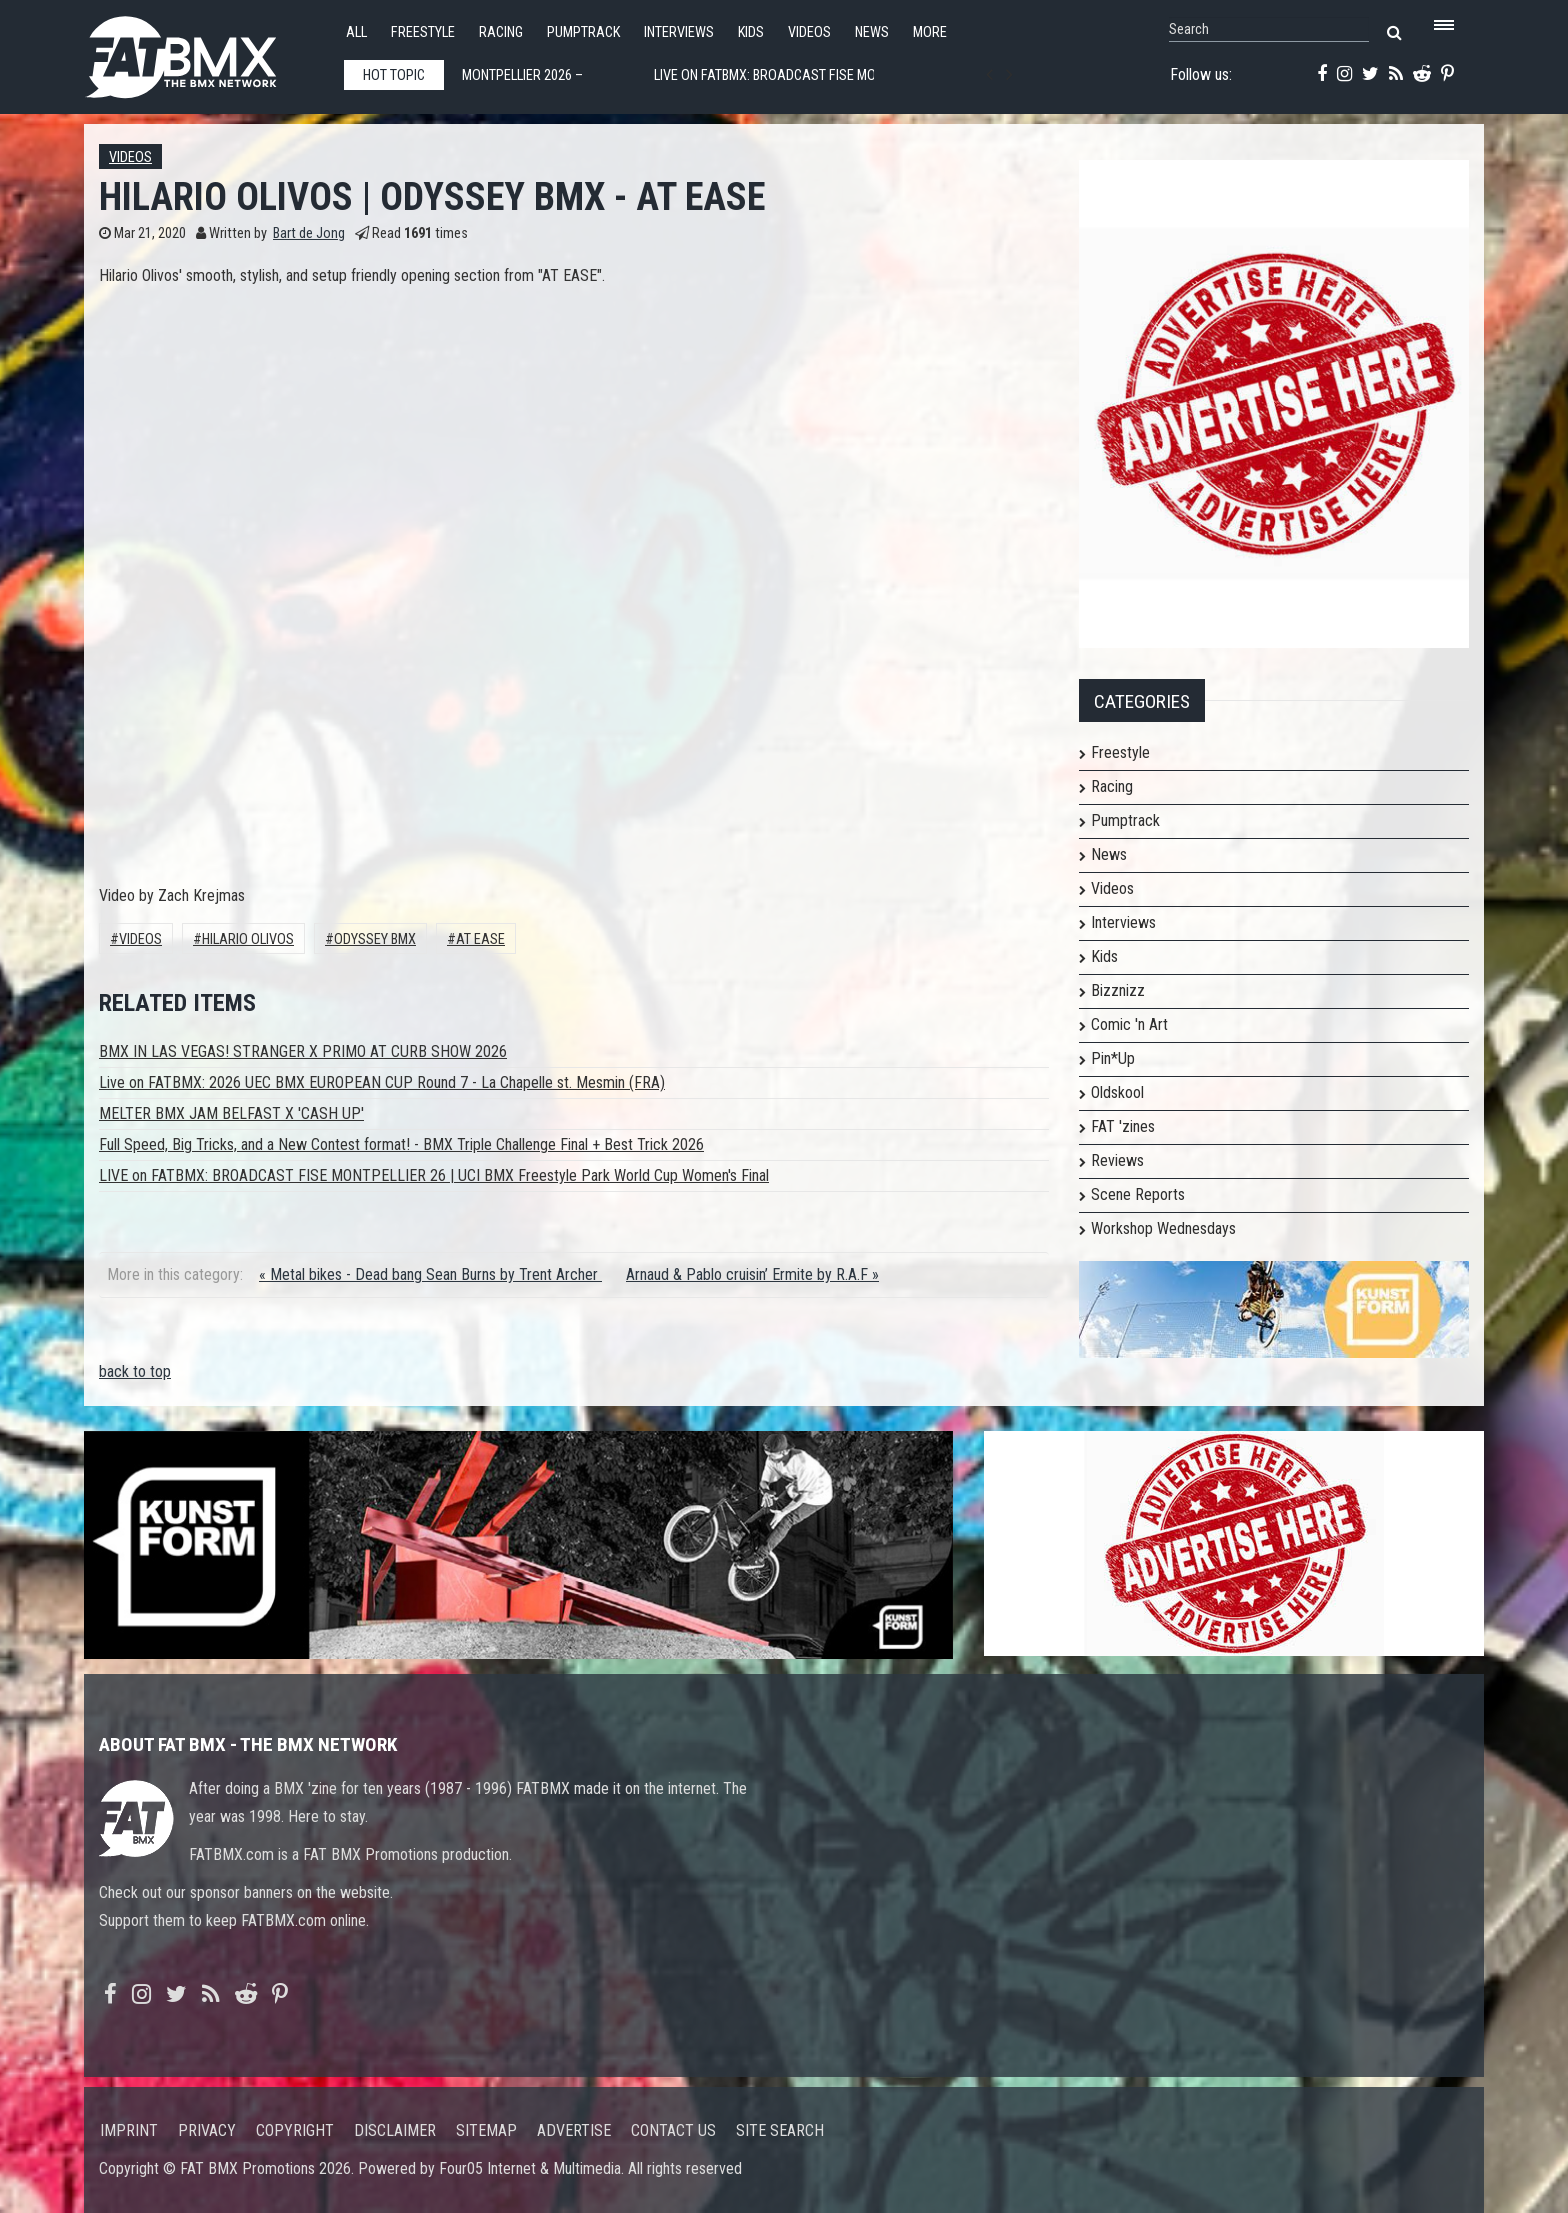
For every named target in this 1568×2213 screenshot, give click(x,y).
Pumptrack (583, 32)
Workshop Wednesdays (1163, 1228)
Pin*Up (1113, 1058)
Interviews (679, 32)
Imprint (129, 2130)
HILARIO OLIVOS (248, 939)
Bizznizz (1118, 990)
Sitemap (486, 2130)
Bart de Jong (309, 233)
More (930, 32)
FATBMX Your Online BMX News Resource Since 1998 (204, 51)
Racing (501, 32)
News (872, 32)
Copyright (295, 2130)
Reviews (1117, 1160)
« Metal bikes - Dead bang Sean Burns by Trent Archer (430, 1274)
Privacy (207, 2130)
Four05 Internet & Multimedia (530, 2168)
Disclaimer (395, 2130)
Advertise (574, 2130)
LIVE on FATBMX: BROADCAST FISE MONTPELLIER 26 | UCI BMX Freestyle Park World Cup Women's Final (434, 1175)
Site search (780, 2130)
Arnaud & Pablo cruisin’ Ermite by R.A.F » (752, 1274)
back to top (135, 1371)
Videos (809, 32)
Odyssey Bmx (375, 939)
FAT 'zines (1123, 1126)
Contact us (673, 2130)
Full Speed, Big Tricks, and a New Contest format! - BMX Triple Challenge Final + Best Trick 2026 (401, 1144)
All (356, 32)
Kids (751, 32)
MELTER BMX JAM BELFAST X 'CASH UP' (231, 1113)
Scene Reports (1138, 1194)
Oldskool (1117, 1092)
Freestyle (423, 32)
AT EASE (480, 939)
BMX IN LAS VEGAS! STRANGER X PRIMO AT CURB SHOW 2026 (303, 1051)
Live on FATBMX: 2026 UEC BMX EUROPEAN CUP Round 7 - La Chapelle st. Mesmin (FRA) (382, 1082)
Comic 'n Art (1129, 1024)
